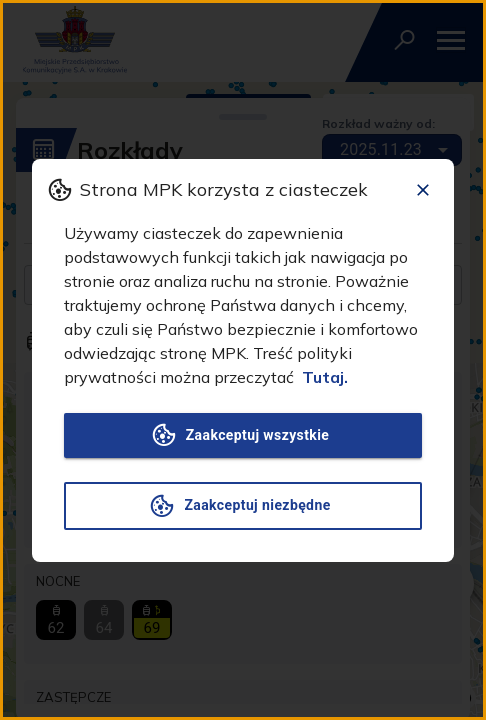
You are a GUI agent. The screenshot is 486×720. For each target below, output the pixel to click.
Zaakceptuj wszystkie (243, 435)
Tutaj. (325, 377)
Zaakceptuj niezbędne (243, 506)
